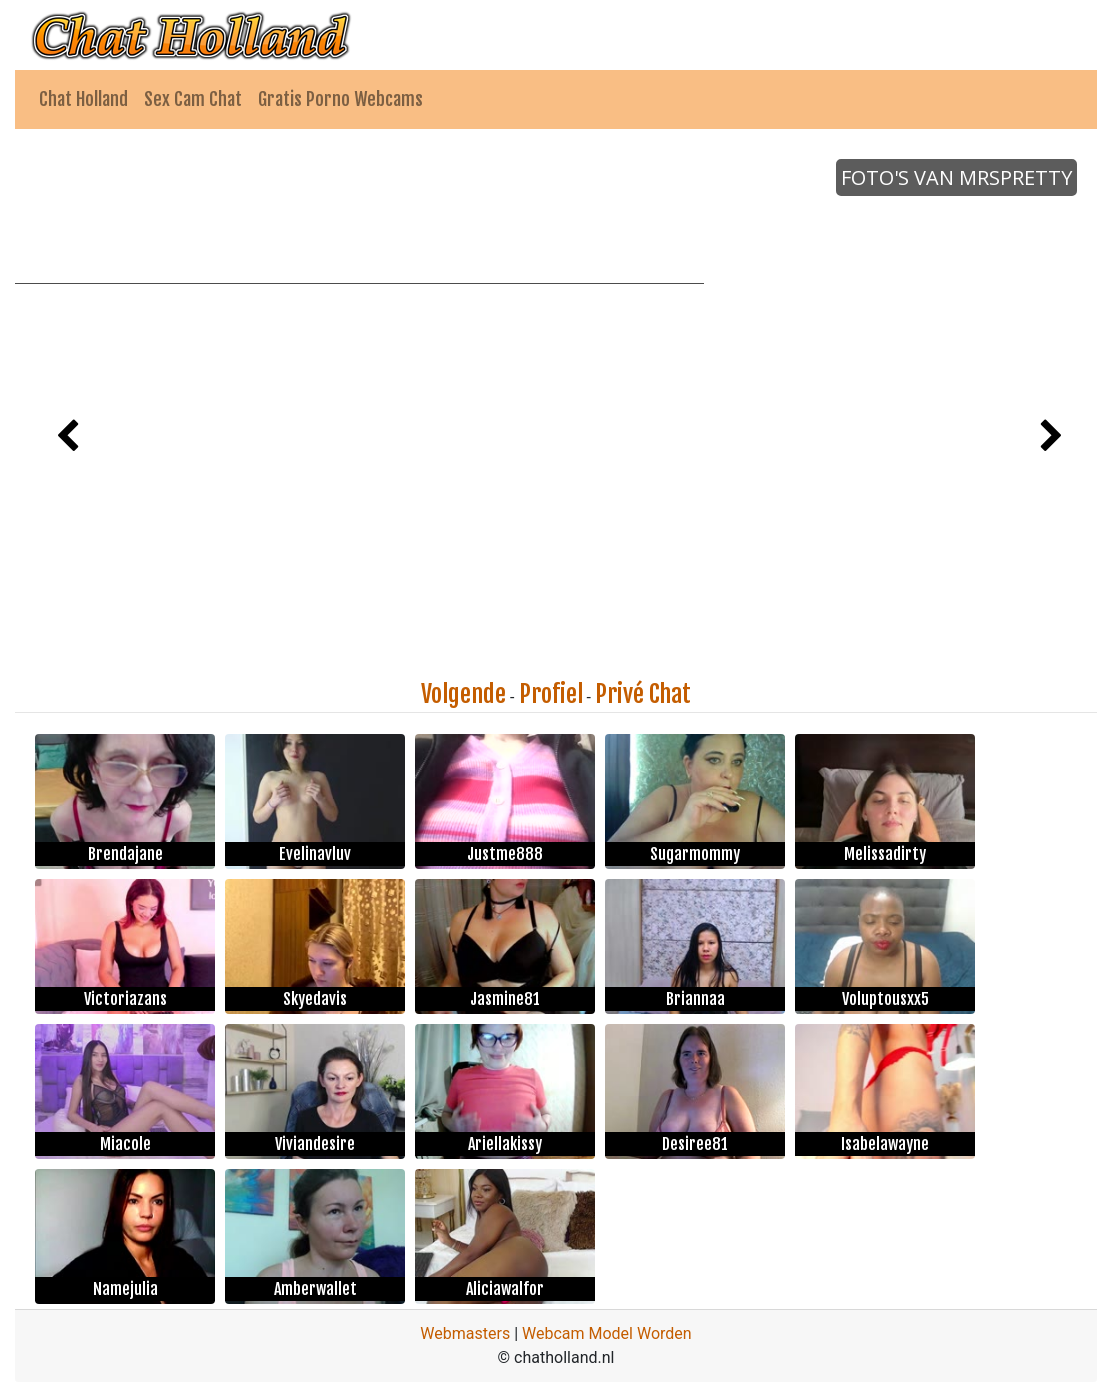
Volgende (463, 694)
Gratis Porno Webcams (340, 99)
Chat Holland (83, 99)
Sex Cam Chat (193, 99)
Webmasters (465, 1333)
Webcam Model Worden (607, 1333)
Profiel (551, 694)
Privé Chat (643, 694)
